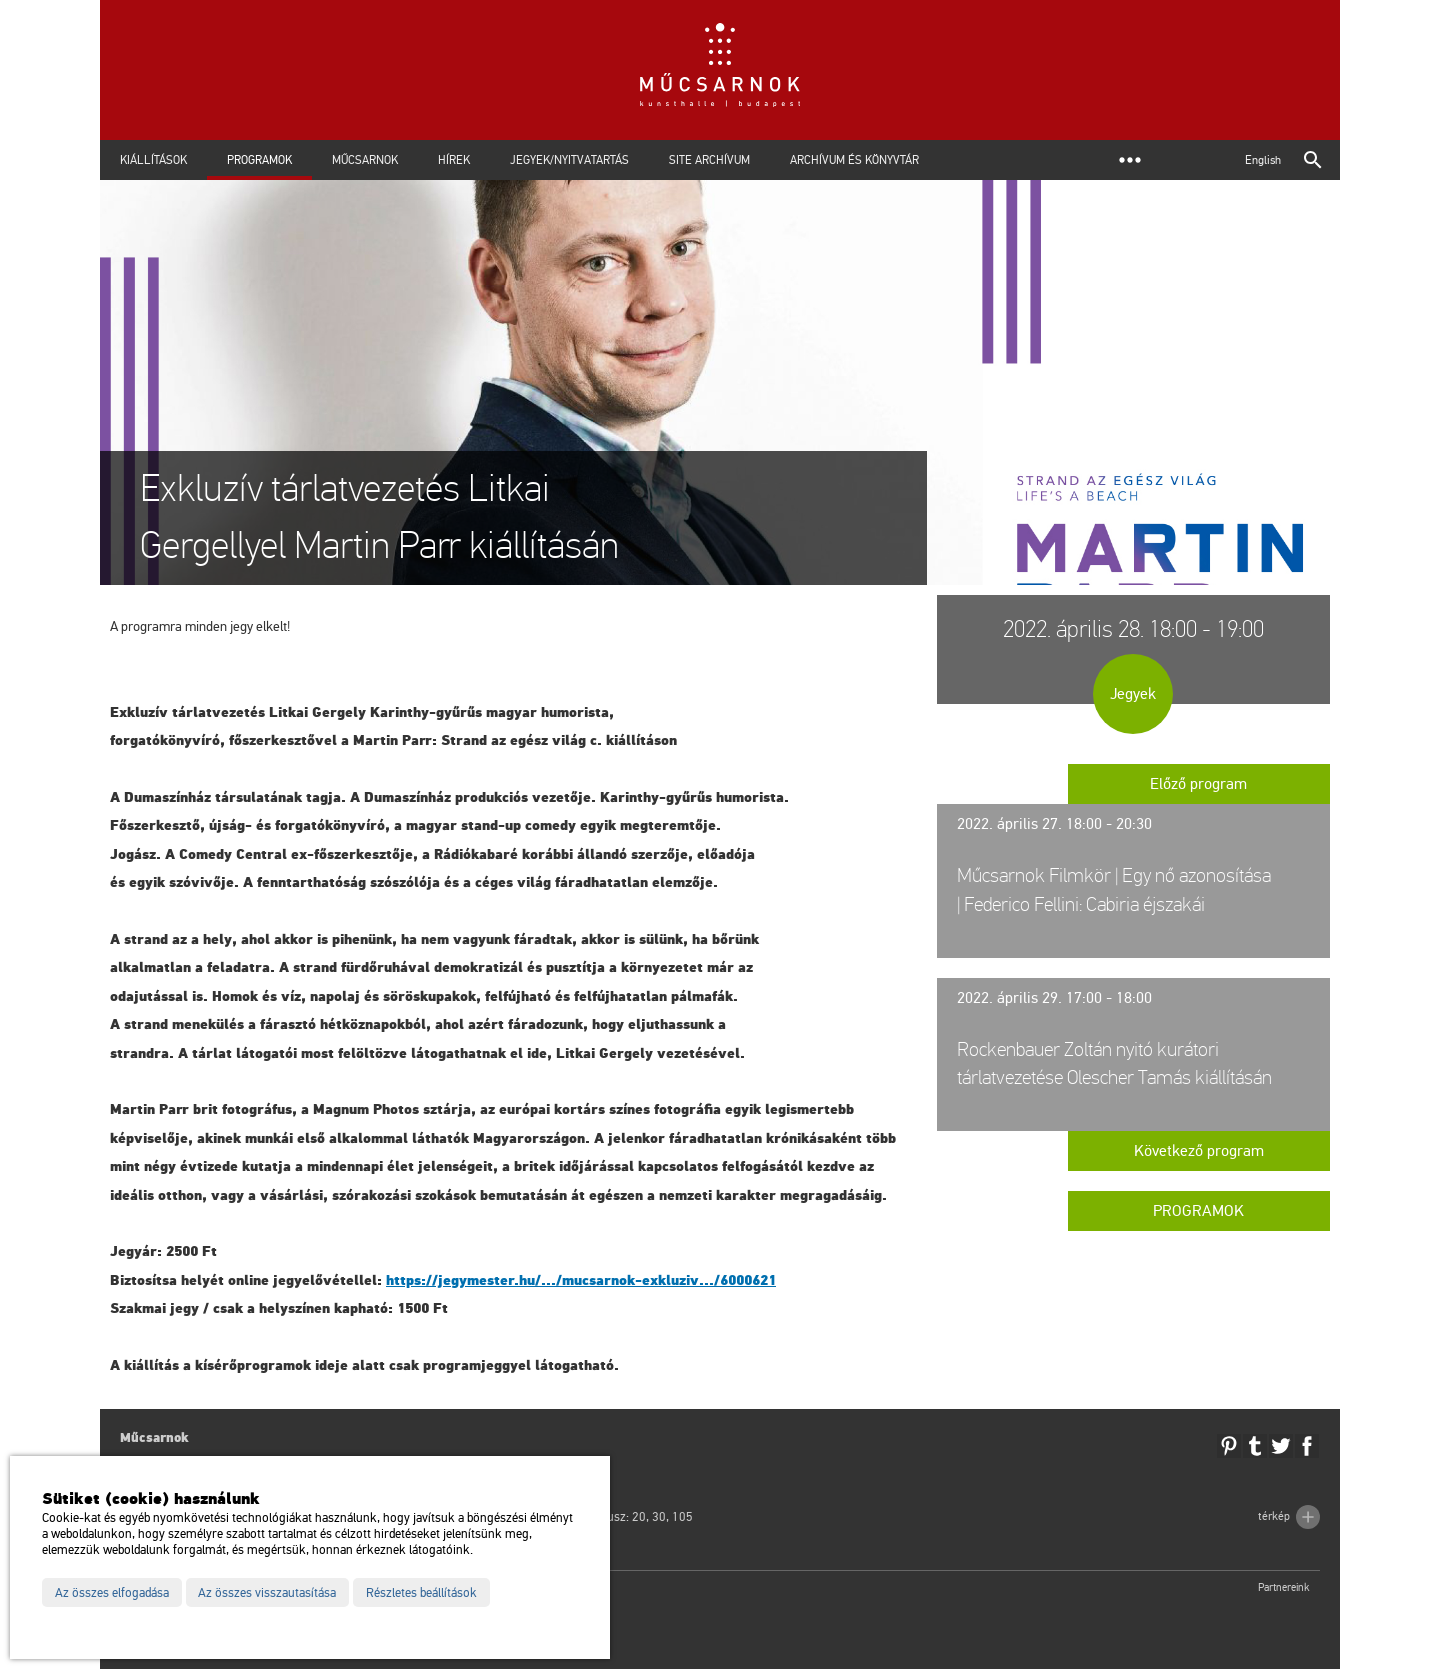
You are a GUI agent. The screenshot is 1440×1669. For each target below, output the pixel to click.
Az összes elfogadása (112, 1593)
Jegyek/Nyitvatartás (569, 160)
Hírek (454, 160)
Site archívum (709, 160)
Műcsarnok (365, 160)
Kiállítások (153, 160)
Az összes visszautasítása (267, 1593)
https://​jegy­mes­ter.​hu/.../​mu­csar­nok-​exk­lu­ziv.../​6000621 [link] (581, 1280)
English (1263, 160)
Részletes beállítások (421, 1593)
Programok (259, 160)
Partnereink (1284, 1587)
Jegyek (1133, 694)
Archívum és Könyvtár (854, 160)
